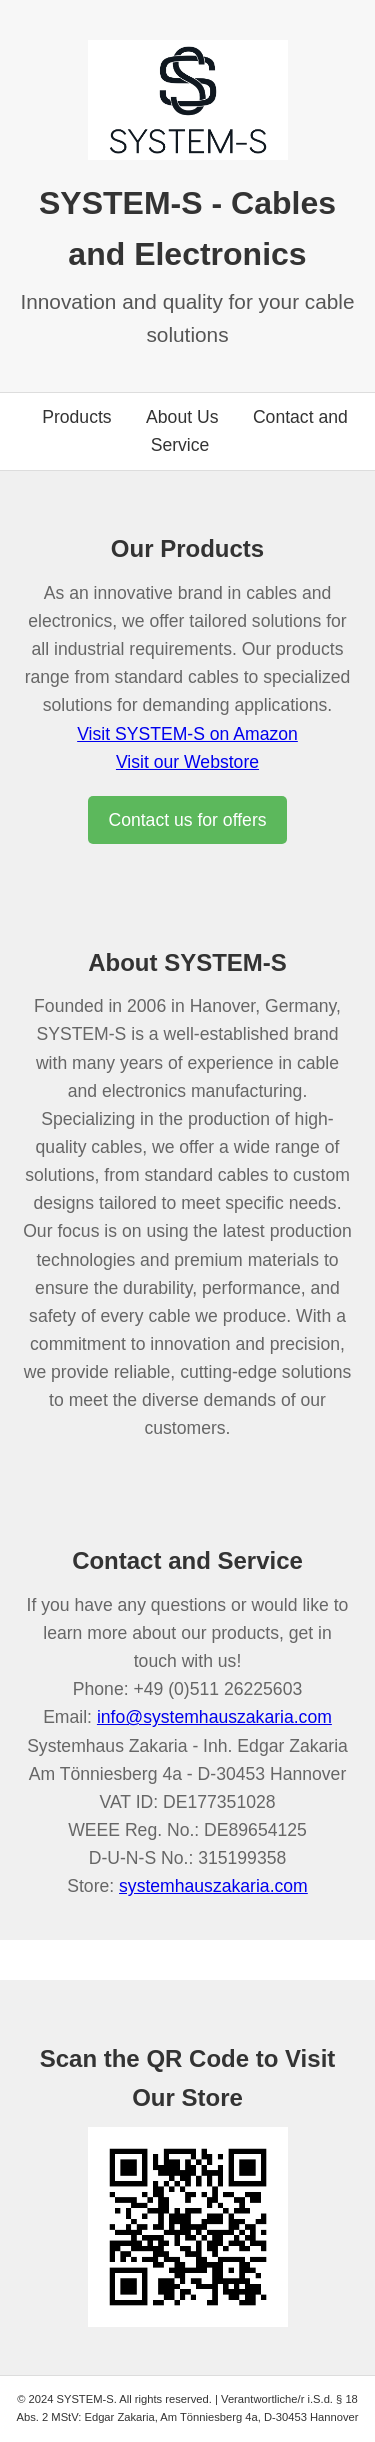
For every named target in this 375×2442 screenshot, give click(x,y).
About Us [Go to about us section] (182, 417)
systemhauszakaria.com (213, 1886)
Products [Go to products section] (76, 417)
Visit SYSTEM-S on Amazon (187, 734)
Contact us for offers (187, 820)
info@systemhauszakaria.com (214, 1717)
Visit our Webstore (187, 762)
